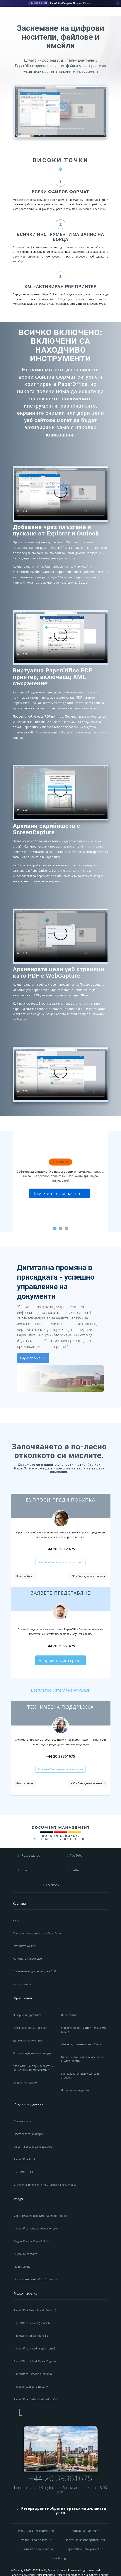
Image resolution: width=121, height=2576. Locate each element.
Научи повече (33, 1329)
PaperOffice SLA (23, 2143)
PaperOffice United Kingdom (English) (36, 2319)
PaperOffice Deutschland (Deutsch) (35, 2281)
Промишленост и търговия (30, 1999)
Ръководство (31, 1826)
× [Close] (117, 3)
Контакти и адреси (84, 2502)
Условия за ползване (36, 2511)
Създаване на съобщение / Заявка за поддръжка (45, 2156)
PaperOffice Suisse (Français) (31, 2307)
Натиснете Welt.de (24, 1917)
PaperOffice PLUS (24, 2130)
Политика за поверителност (85, 2511)
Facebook (52, 1856)
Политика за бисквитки (36, 2520)
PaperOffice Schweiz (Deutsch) (32, 2294)
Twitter (75, 1841)
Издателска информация (36, 2502)
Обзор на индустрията (27, 1986)
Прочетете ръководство (59, 1164)
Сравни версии (23, 2092)
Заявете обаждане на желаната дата (60, 1533)
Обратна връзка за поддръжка (33, 2117)
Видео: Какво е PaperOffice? (31, 2212)
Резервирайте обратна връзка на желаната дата (60, 2481)
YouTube (76, 1826)
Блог (25, 1841)
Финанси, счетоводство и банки (81, 2015)
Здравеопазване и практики (31, 2011)
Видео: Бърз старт (25, 2225)
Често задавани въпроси (29, 2105)
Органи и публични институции (33, 2024)
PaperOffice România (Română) (33, 2345)
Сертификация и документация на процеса (41, 2187)
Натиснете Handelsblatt (27, 1929)
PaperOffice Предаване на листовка (36, 2199)
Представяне (69, 1986)
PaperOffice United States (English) (35, 2332)
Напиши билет (25, 1547)
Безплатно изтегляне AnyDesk (60, 1661)
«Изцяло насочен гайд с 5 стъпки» (35, 2250)
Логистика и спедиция (75, 2061)
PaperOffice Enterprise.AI (85, 2520)
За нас (17, 1891)
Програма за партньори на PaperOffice (37, 1904)
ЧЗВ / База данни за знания (87, 1547)
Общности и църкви (26, 2053)
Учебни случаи (22, 1955)
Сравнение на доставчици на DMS (34, 1942)
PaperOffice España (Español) (31, 2357)
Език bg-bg (58, 2529)
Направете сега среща (60, 1631)
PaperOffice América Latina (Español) (36, 2370)
